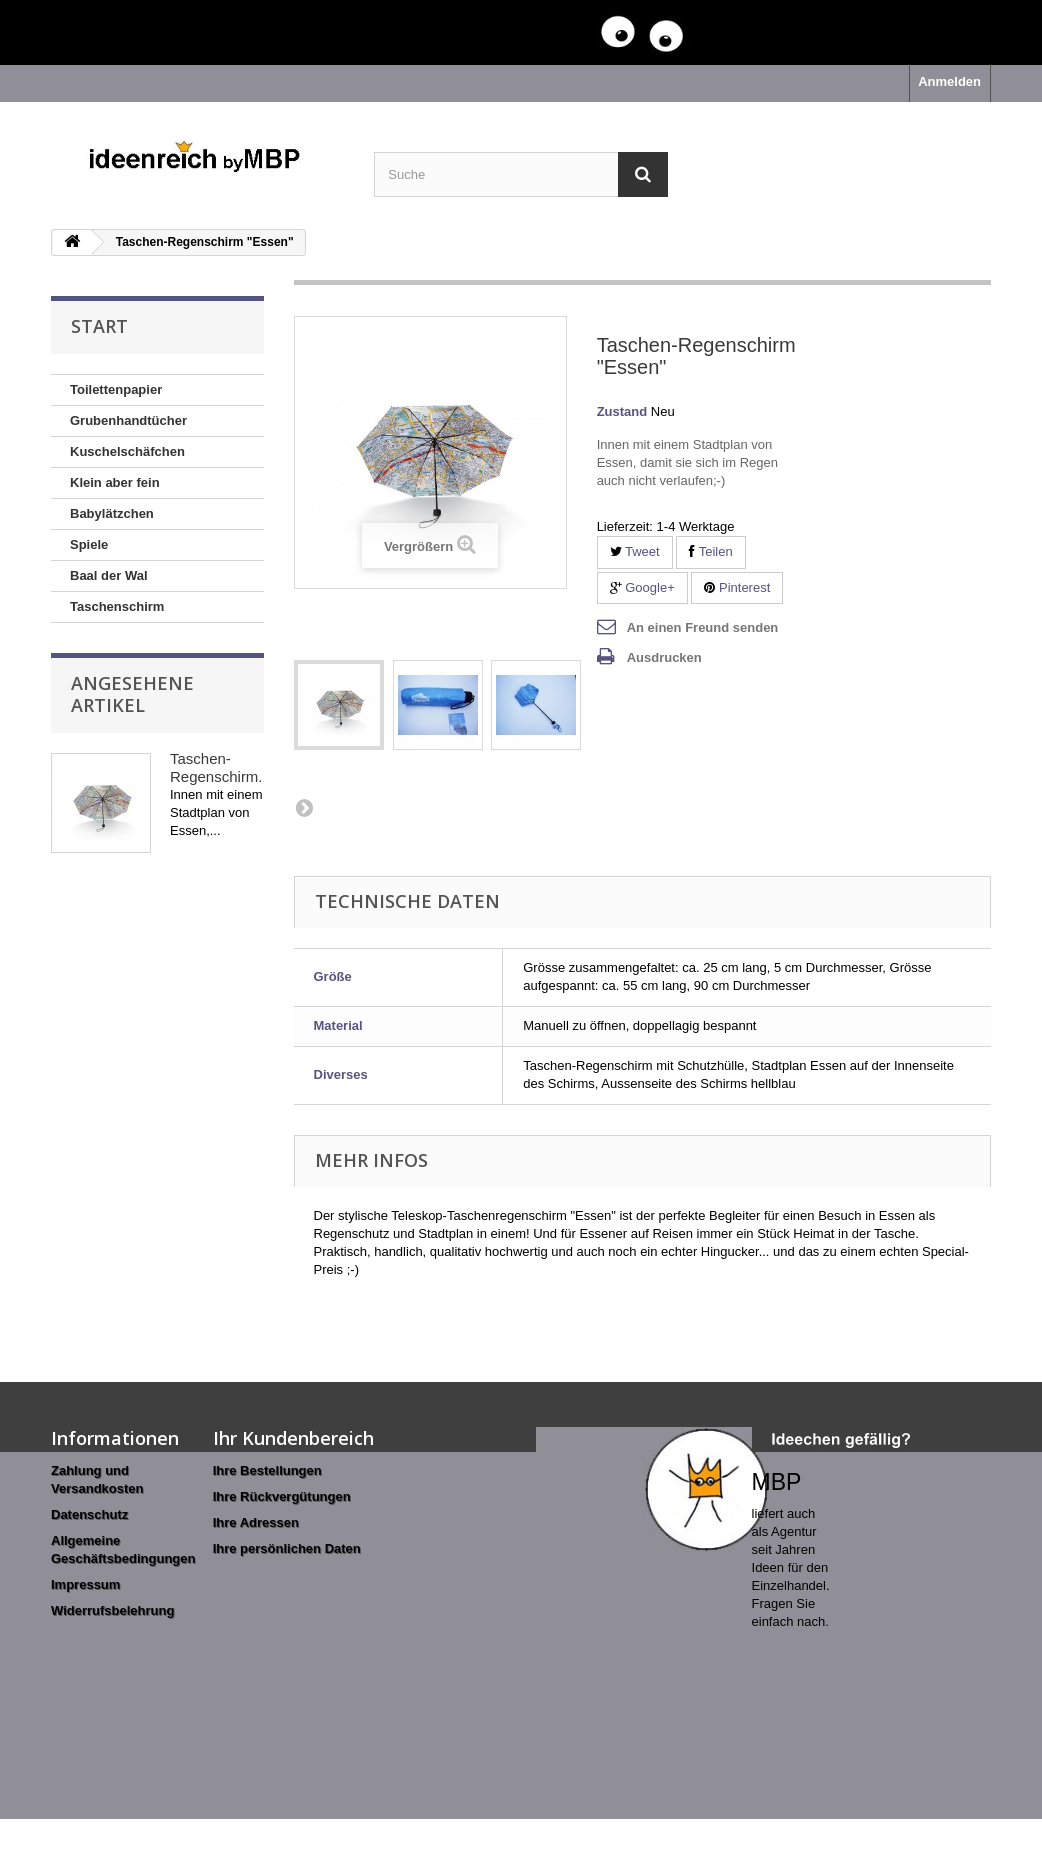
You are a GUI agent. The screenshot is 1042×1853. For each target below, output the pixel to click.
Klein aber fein (115, 482)
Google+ (642, 587)
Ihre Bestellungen (267, 1470)
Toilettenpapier (116, 389)
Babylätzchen (112, 513)
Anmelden (949, 81)
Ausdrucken (664, 657)
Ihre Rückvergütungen (282, 1496)
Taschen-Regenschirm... (220, 767)
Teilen (710, 551)
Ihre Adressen (256, 1522)
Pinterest (737, 587)
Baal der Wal (109, 575)
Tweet (635, 551)
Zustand (622, 411)
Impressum (85, 1584)
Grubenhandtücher (128, 420)
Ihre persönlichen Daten (287, 1548)
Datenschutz (89, 1514)
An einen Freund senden (703, 627)
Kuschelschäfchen (127, 451)
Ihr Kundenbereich (293, 1438)
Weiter (304, 807)
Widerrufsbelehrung (112, 1610)
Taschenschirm (117, 606)
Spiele (89, 544)
